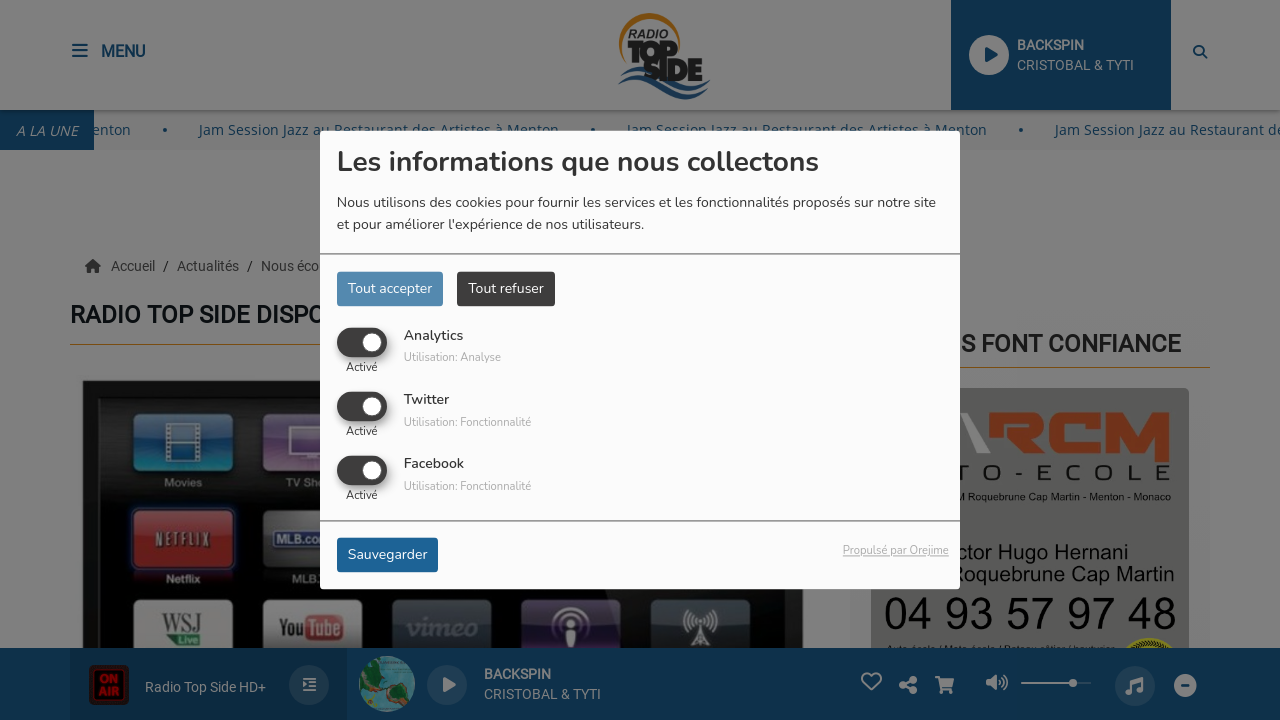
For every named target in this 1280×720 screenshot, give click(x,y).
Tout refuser (506, 288)
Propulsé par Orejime (896, 551)
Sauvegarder (388, 555)
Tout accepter (390, 288)
